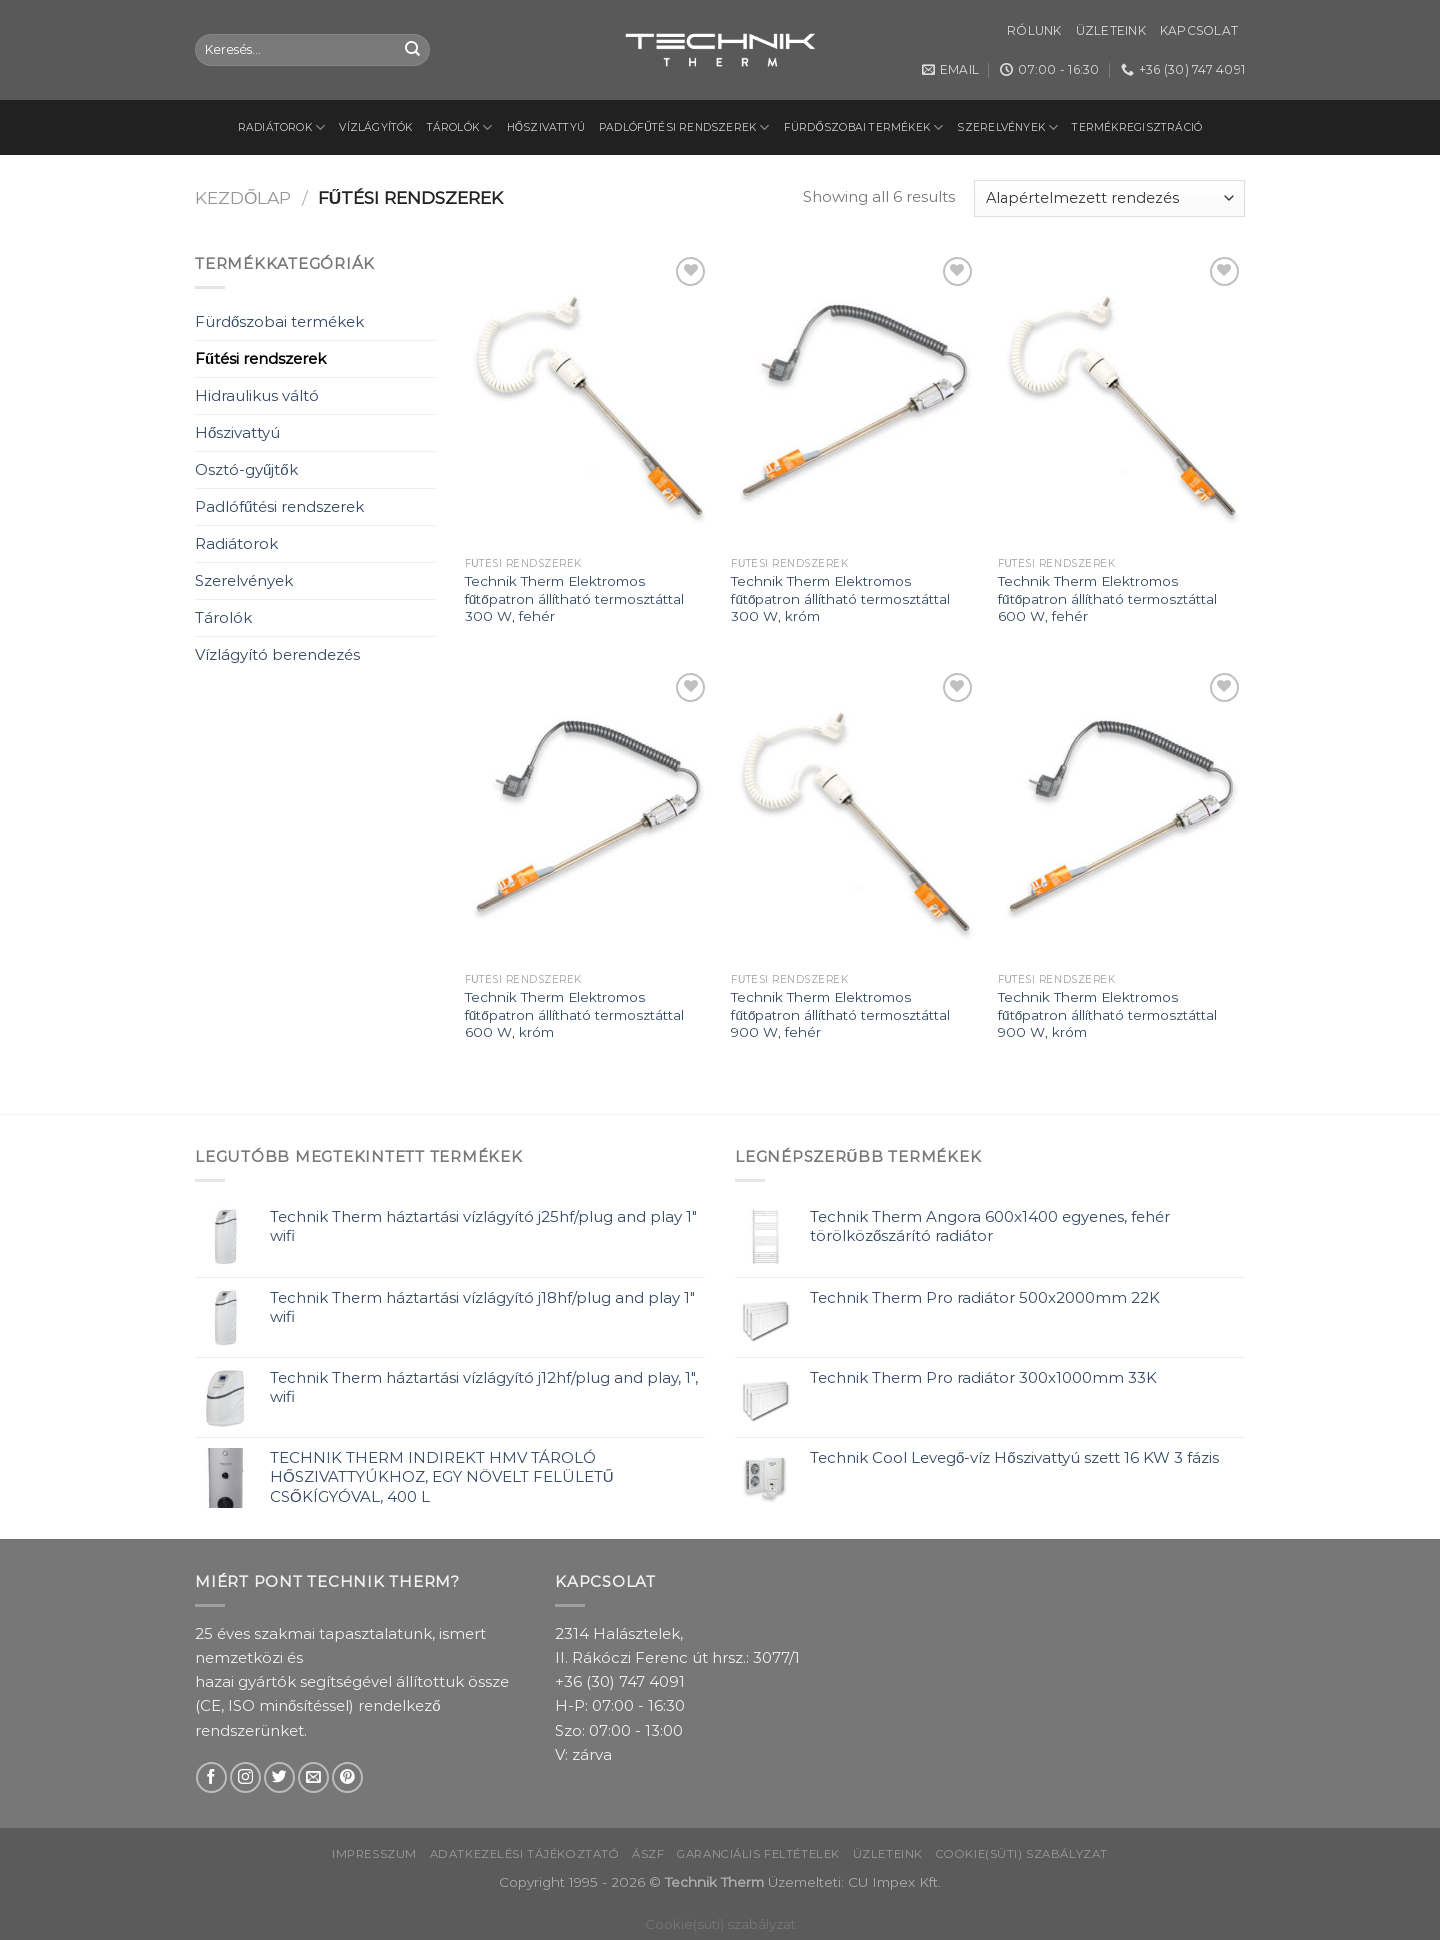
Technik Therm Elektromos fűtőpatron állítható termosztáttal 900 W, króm (1107, 1014)
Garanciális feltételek (758, 1854)
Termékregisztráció (1137, 127)
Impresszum (374, 1854)
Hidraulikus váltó (257, 395)
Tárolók (460, 127)
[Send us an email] (313, 1777)
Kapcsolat (1199, 30)
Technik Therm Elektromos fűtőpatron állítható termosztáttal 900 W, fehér (840, 1014)
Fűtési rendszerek (260, 358)
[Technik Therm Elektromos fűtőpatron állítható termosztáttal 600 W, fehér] (1121, 400)
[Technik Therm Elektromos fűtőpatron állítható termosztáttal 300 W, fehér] (588, 400)
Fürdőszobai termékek (864, 127)
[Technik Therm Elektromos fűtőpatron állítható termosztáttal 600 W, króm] (588, 816)
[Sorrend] (1109, 198)
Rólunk (1034, 30)
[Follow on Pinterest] (347, 1777)
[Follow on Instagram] (245, 1777)
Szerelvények (1007, 127)
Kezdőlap (243, 197)
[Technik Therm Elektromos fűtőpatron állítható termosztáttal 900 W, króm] (1121, 816)
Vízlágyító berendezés (277, 654)
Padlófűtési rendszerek (684, 127)
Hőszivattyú (546, 127)
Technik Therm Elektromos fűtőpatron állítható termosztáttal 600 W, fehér (1107, 598)
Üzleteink (1111, 30)
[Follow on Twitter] (279, 1777)
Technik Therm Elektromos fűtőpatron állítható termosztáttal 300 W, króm (840, 598)
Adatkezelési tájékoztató (525, 1854)
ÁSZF (648, 1854)
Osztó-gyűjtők (246, 469)
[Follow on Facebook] (211, 1777)
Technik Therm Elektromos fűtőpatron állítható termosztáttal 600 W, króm (574, 1014)
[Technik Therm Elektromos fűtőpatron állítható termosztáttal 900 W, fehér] (854, 816)
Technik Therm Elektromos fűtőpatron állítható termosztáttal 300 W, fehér (574, 598)
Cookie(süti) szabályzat (1022, 1854)
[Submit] (413, 50)
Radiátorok (282, 127)
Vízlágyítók (375, 127)
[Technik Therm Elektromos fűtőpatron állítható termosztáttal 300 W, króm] (854, 400)
